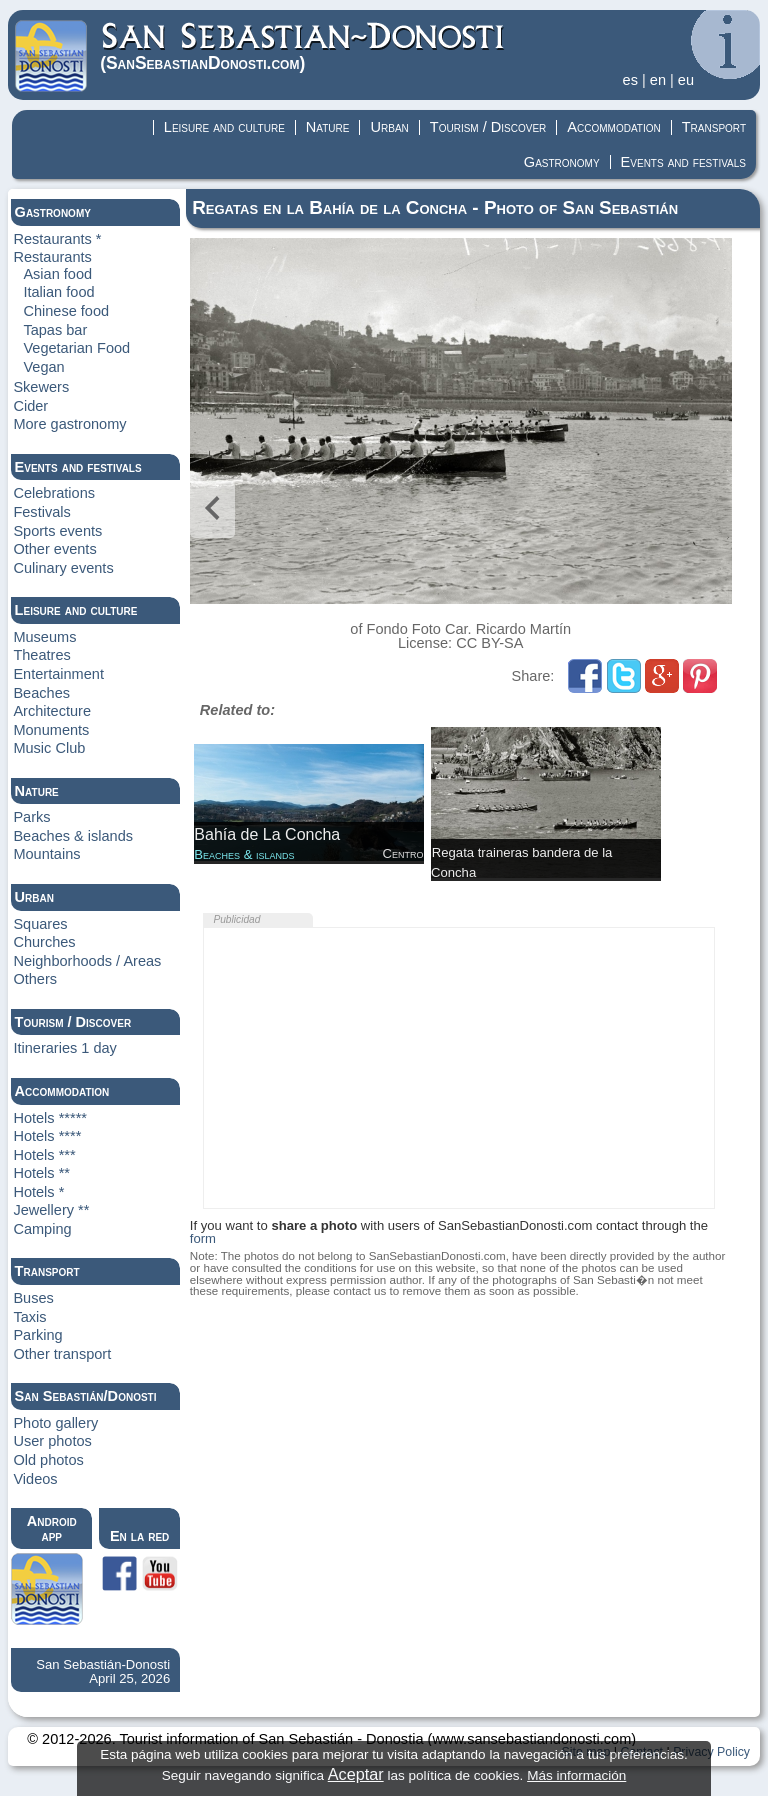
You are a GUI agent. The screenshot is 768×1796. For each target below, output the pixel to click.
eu (686, 80)
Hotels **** (47, 1136)
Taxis (29, 1317)
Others (35, 979)
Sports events (57, 531)
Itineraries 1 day (65, 1048)
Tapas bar (55, 330)
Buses (33, 1298)
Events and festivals (683, 162)
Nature (328, 127)
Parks (31, 817)
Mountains (46, 854)
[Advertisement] (459, 1068)
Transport (714, 127)
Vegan (43, 367)
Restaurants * (57, 239)
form (203, 1238)
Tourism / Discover (488, 127)
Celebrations (54, 493)
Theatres (41, 655)
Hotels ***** (50, 1118)
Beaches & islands (73, 836)
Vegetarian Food (76, 348)
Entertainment (58, 674)
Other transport (62, 1354)
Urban (389, 127)
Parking (37, 1335)
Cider (30, 406)
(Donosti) (303, 46)
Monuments (51, 730)
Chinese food (66, 311)
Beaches (41, 693)
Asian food (57, 274)
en (658, 80)
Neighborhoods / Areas (87, 961)
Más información (576, 1775)
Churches (44, 942)
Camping (42, 1229)
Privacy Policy (711, 1752)
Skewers (41, 387)
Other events (54, 549)
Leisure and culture (224, 127)
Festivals (41, 512)
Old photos (48, 1460)
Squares (40, 924)
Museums (44, 637)
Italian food (58, 292)
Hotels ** (41, 1173)
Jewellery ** (51, 1210)
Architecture (52, 711)
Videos (35, 1479)
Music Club (49, 748)
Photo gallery (55, 1423)
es (630, 80)
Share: (535, 676)
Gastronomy (562, 162)
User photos (52, 1441)
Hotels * (38, 1192)
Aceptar (356, 1774)
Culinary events (63, 568)
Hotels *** (44, 1155)
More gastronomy (69, 424)
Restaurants (52, 257)
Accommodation (613, 127)
